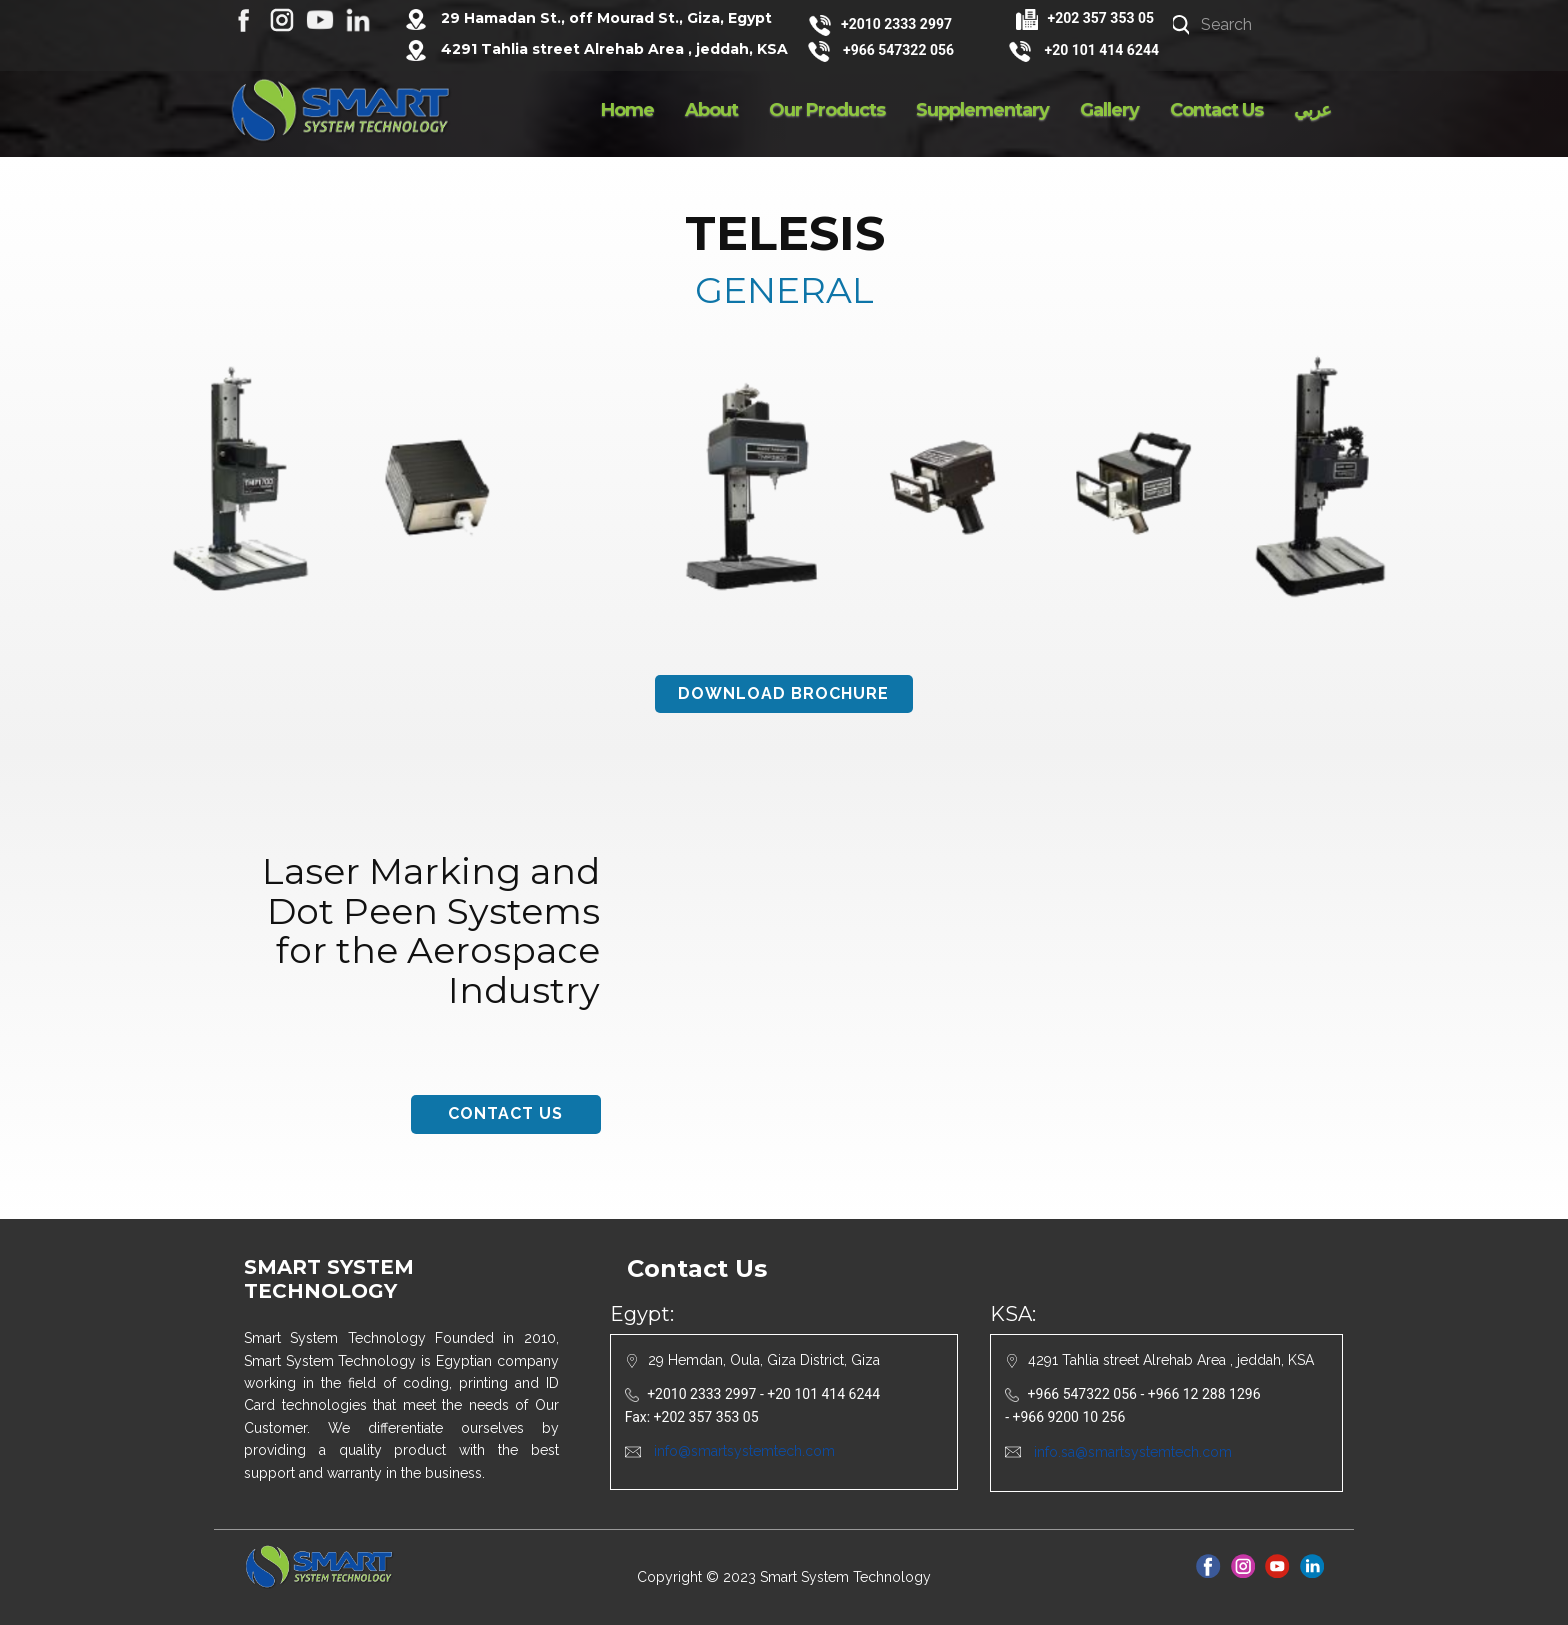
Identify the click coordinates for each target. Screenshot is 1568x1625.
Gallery (1109, 110)
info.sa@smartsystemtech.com (1133, 1452)
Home (627, 110)
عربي (1312, 110)
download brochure (783, 693)
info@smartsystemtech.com (744, 1451)
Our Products (827, 110)
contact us (505, 1113)
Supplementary (982, 110)
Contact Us (1216, 110)
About (711, 110)
